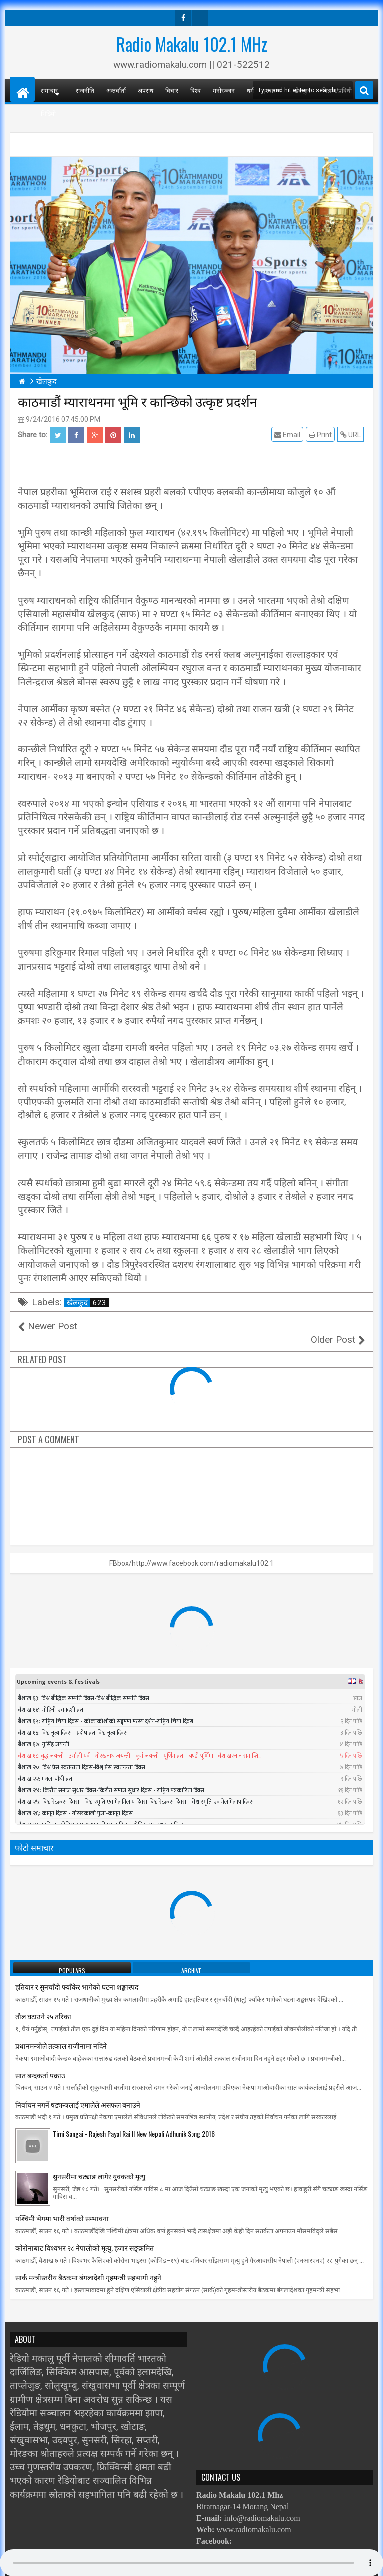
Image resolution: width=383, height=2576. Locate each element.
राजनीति (85, 90)
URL (352, 434)
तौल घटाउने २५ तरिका (43, 2002)
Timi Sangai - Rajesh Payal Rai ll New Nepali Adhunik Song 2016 (134, 2120)
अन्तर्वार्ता (116, 90)
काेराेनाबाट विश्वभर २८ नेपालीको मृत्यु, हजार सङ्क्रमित (84, 2234)
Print (321, 434)
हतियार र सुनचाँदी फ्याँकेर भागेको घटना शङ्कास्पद (76, 1973)
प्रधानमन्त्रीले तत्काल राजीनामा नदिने (61, 2032)
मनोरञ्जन (224, 90)
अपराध (145, 90)
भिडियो (48, 113)
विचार (171, 90)
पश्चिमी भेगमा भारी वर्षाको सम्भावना (62, 2205)
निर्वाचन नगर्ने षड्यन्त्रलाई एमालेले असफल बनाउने (77, 2090)
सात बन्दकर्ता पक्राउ (40, 2061)
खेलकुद (88, 1302)
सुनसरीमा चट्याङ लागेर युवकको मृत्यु (99, 2162)
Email (289, 434)
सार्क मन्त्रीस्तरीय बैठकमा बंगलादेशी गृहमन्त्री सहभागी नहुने (88, 2263)
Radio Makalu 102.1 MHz (191, 44)
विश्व (195, 90)
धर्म (250, 90)
